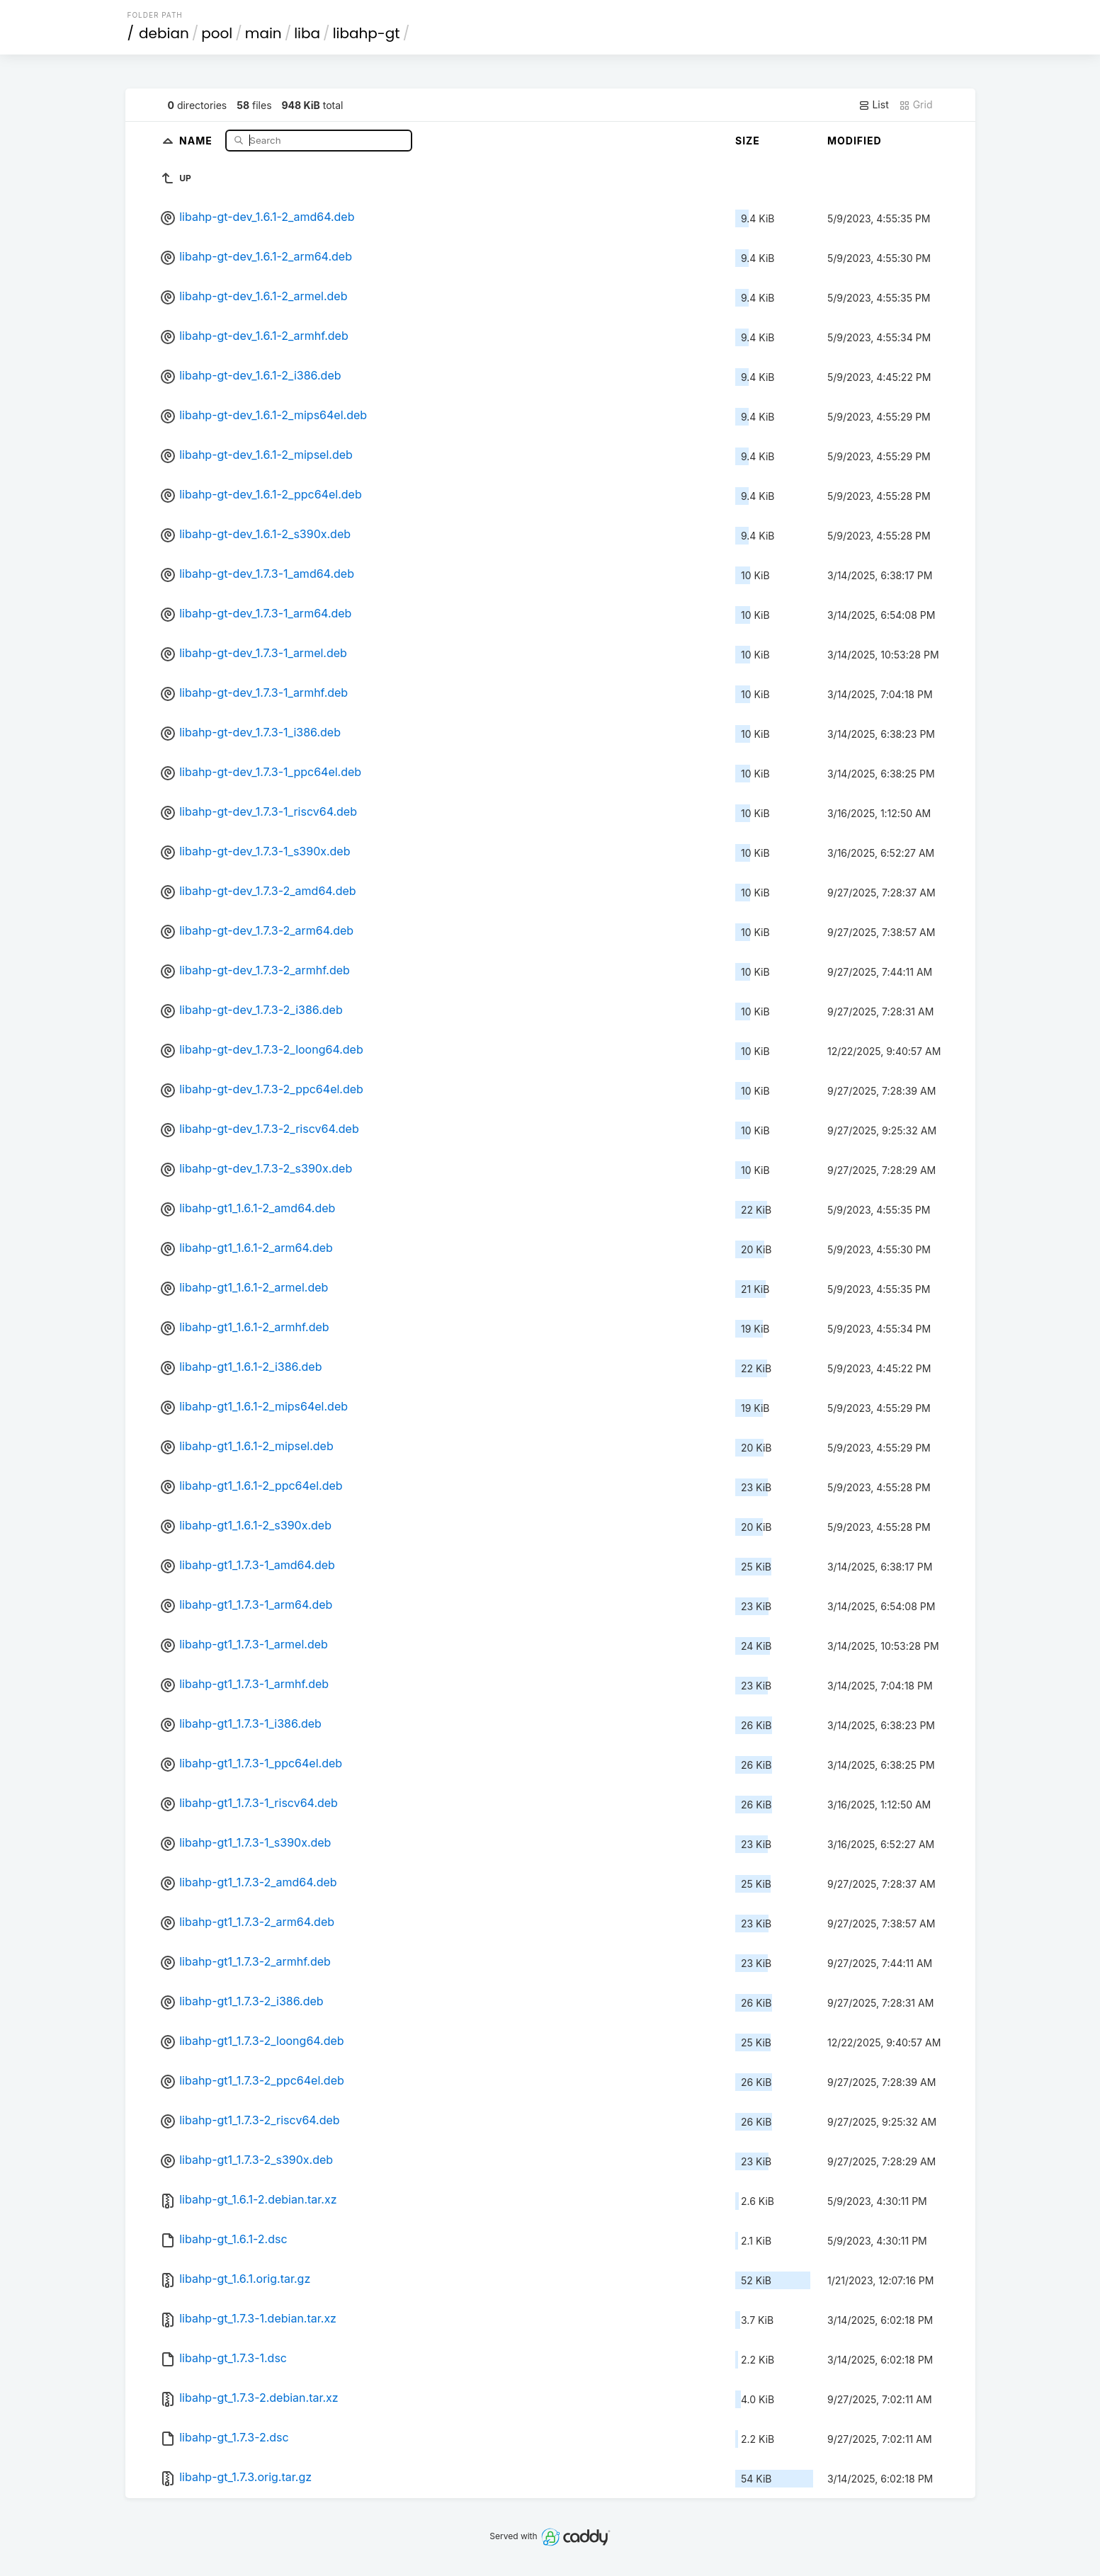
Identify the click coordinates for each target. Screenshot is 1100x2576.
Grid (916, 104)
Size (747, 141)
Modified (854, 141)
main (263, 33)
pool (216, 33)
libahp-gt (366, 33)
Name (197, 140)
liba (307, 33)
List (873, 104)
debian (164, 33)
